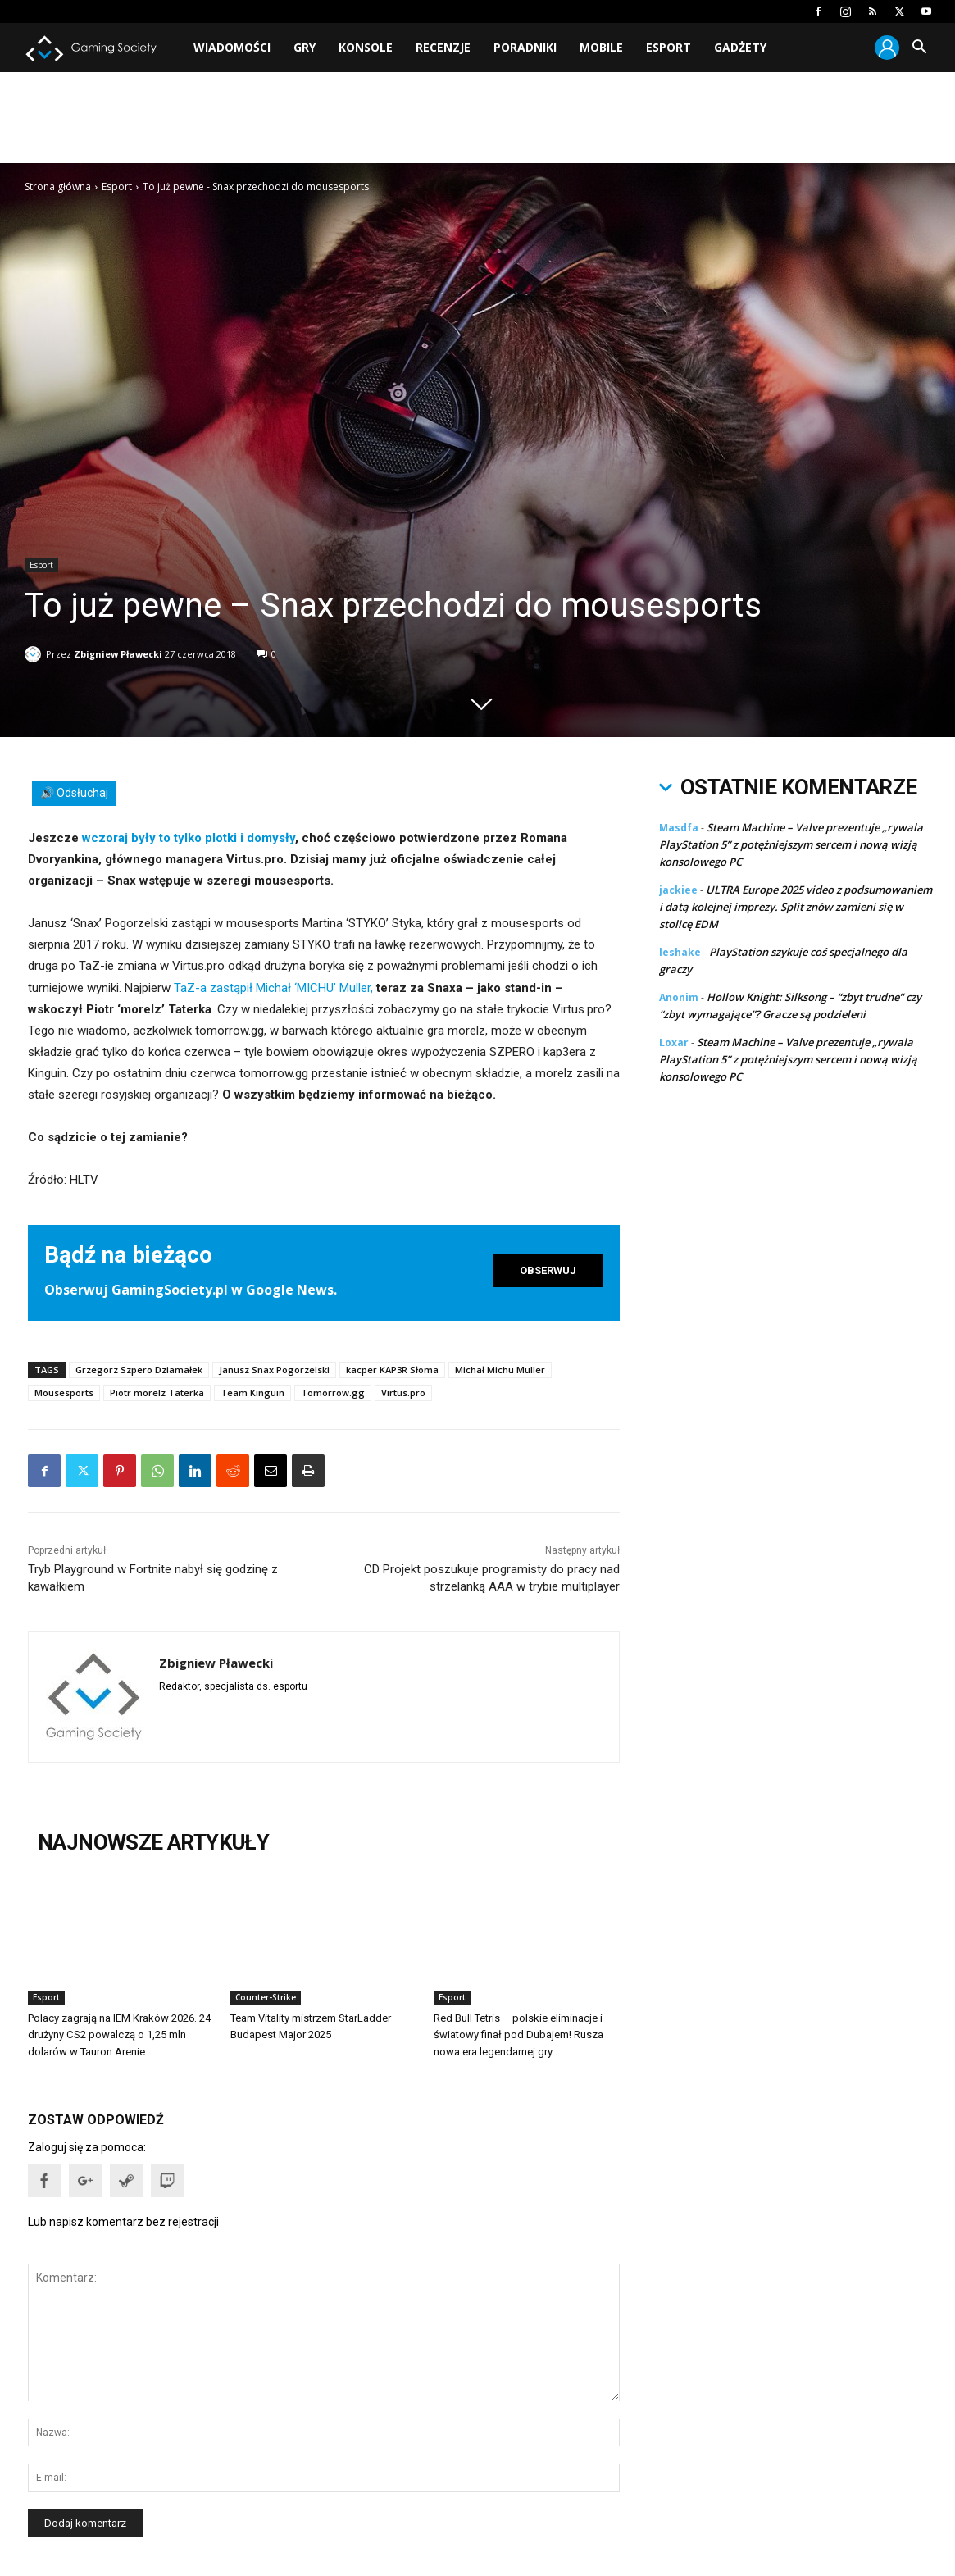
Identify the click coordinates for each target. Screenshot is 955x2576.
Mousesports (63, 1392)
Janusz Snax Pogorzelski (274, 1369)
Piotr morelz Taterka (157, 1392)
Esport (668, 47)
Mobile (601, 47)
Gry (304, 47)
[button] (919, 49)
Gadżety (740, 47)
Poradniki (525, 47)
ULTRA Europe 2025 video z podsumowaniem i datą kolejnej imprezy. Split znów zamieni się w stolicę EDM (795, 906)
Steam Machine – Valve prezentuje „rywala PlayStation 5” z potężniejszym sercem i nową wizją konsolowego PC (791, 844)
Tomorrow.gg (333, 1392)
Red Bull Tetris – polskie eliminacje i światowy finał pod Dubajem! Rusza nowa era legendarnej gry (518, 2034)
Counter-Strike (265, 1997)
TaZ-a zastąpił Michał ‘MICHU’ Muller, (273, 988)
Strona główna (58, 186)
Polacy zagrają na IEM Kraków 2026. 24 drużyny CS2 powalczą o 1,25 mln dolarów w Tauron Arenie (119, 2034)
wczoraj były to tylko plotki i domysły (188, 838)
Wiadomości (232, 47)
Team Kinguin (252, 1392)
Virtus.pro (403, 1392)
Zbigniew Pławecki (118, 650)
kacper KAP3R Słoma (392, 1369)
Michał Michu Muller (500, 1369)
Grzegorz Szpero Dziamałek (138, 1369)
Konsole (366, 47)
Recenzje (443, 47)
